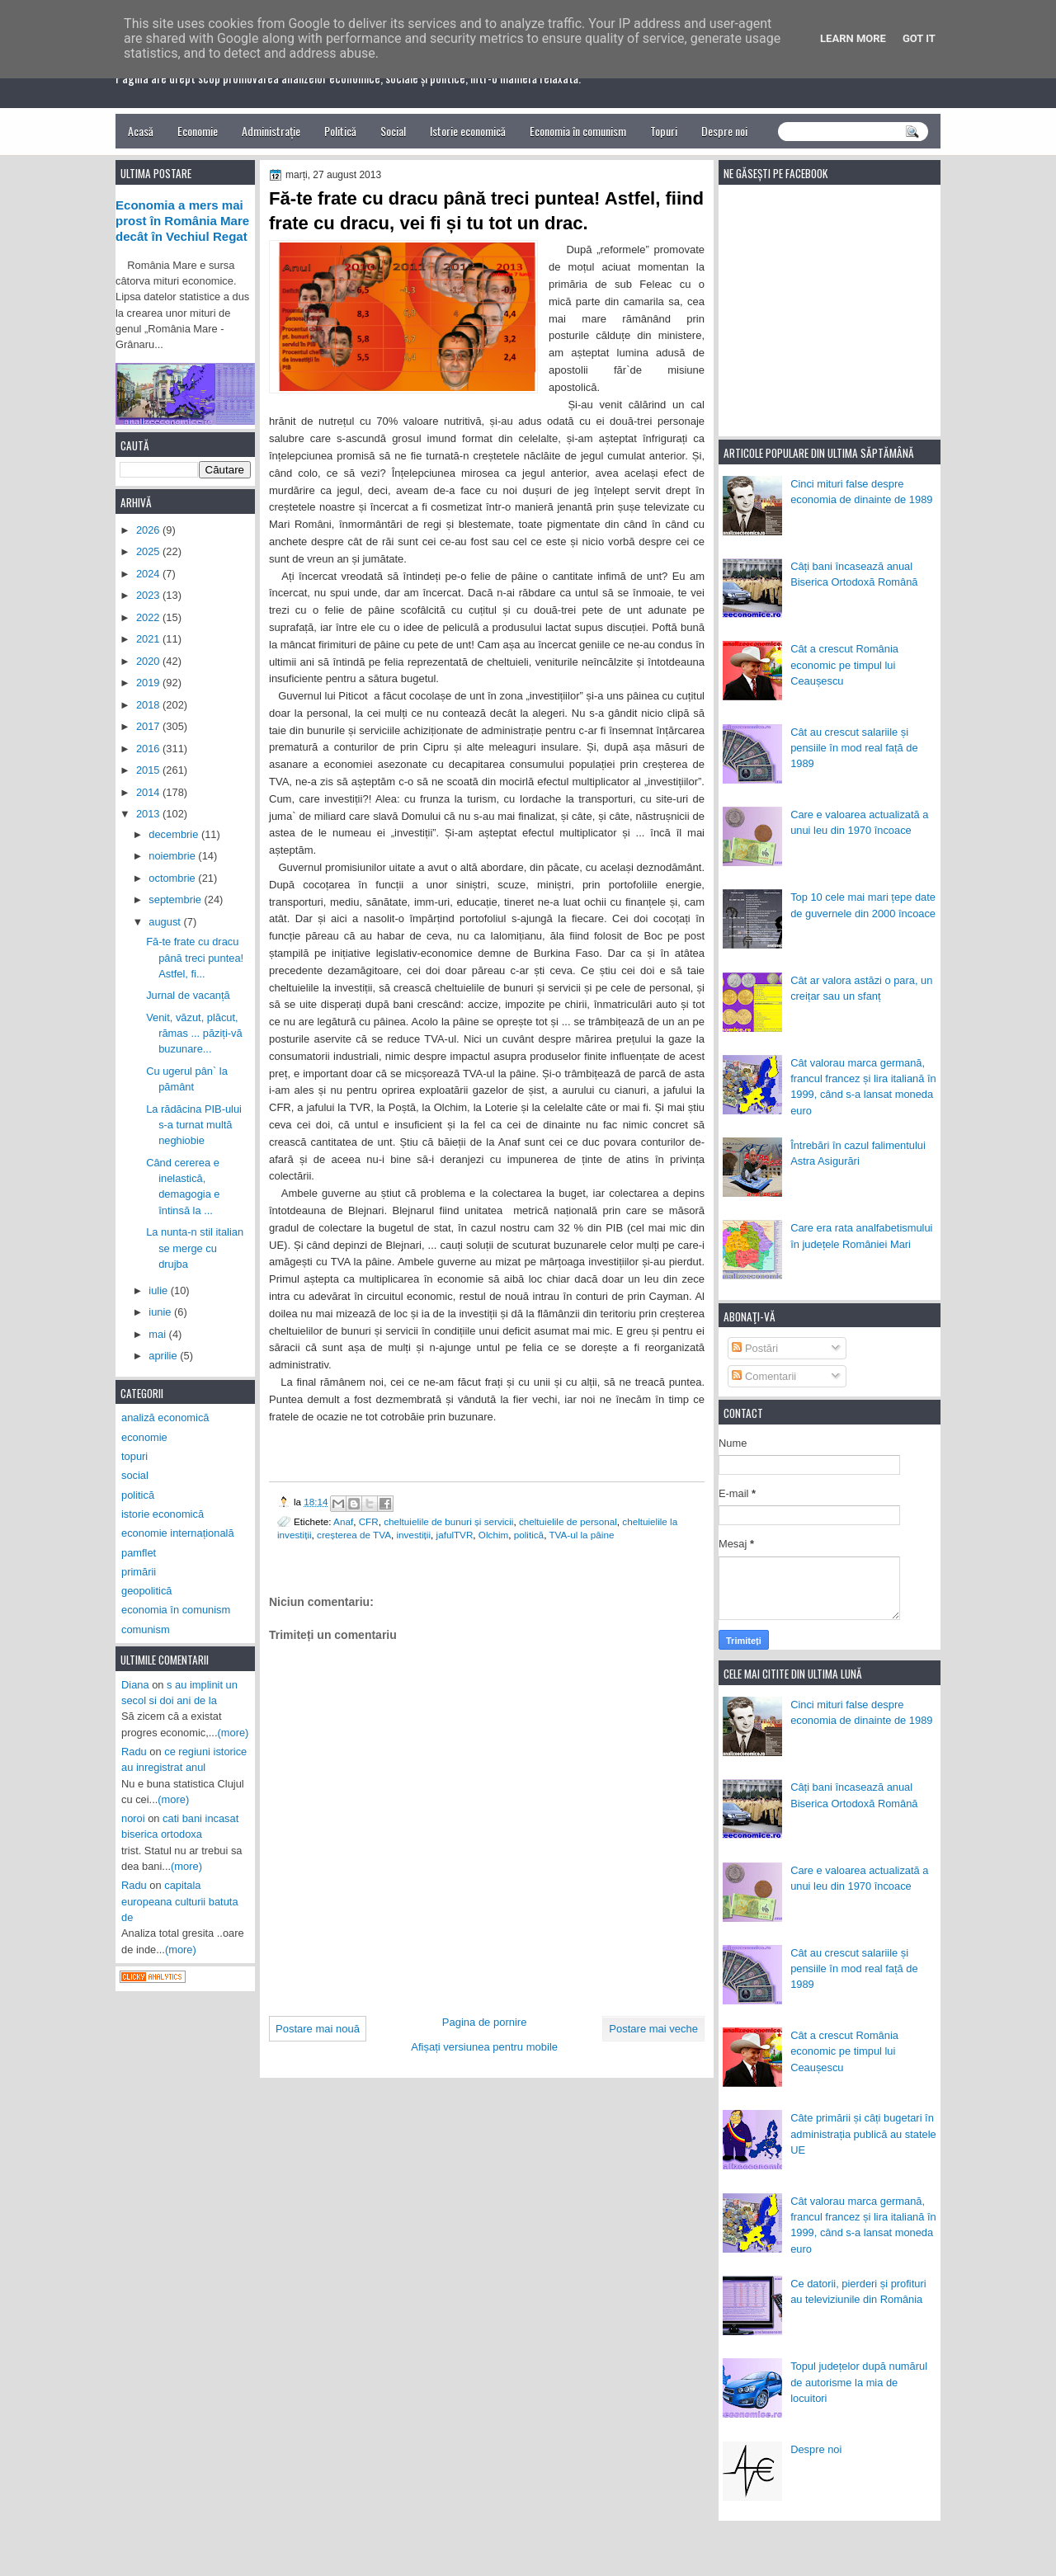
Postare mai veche (653, 2029)
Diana (135, 1685)
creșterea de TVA (354, 1534)
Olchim (493, 1534)
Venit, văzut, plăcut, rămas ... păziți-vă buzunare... (194, 1033)
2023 (149, 595)
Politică (340, 130)
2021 (149, 639)
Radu (134, 1751)
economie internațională (177, 1533)
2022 (149, 617)
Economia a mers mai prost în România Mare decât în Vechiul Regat (182, 221)
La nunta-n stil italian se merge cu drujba (194, 1248)
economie (144, 1437)
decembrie (174, 834)
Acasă (140, 130)
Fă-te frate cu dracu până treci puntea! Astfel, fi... (194, 957)
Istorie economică (468, 130)
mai (158, 1334)
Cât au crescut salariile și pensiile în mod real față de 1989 (853, 748)
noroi (133, 1818)
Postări (755, 1348)
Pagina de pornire (484, 2022)
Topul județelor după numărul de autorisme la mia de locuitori (858, 2382)
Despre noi (724, 130)
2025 (149, 551)
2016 (149, 748)
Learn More (853, 38)
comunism (145, 1629)
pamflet (138, 1553)
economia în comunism (175, 1610)
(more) (233, 1732)
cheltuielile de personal (568, 1521)
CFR (369, 1521)
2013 (149, 814)
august (165, 922)
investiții (413, 1534)
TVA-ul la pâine (581, 1534)
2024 (149, 573)
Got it (919, 38)
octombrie (173, 878)
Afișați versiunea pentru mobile (484, 2047)
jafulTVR (455, 1534)
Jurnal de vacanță (188, 995)
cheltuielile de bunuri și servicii (448, 1521)
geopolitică (146, 1591)
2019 (149, 682)
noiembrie (173, 856)
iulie (159, 1290)
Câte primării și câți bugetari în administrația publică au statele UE (863, 2134)
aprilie (164, 1355)
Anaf (343, 1521)
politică (529, 1534)
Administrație (271, 130)
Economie (197, 130)
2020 (149, 661)
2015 (149, 770)
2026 (149, 530)
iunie (161, 1312)
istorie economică (162, 1514)
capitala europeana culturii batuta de (179, 1901)
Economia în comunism (578, 130)
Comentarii (764, 1376)
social (134, 1475)
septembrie (176, 899)
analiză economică (165, 1417)
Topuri (663, 130)
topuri (134, 1456)
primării (138, 1572)
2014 (149, 792)
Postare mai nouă (318, 2029)
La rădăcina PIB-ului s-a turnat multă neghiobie (194, 1125)
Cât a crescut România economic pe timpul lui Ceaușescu (844, 665)
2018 (149, 705)
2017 (149, 726)
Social (393, 130)
